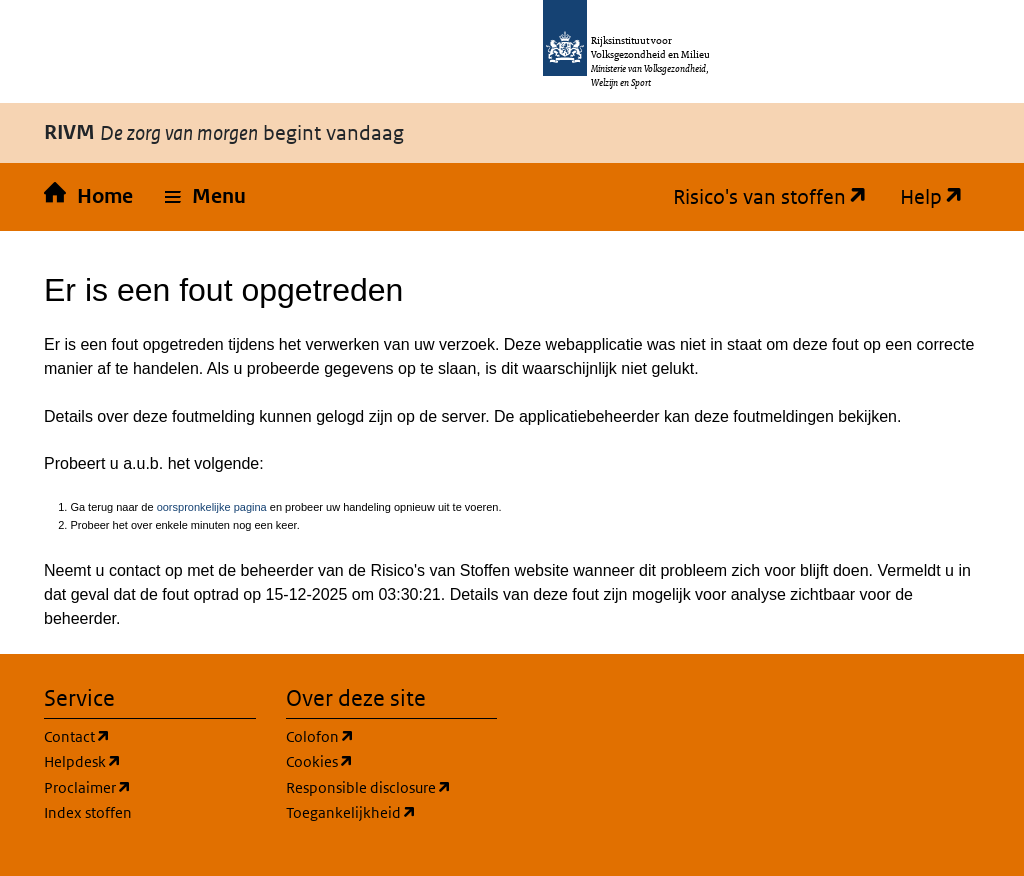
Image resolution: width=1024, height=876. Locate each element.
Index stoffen (88, 812)
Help (924, 197)
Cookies (320, 762)
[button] (205, 197)
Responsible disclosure (369, 788)
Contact (77, 737)
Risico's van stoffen (762, 197)
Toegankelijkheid (351, 813)
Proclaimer (88, 788)
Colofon (320, 737)
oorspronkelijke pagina (212, 507)
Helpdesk (83, 762)
